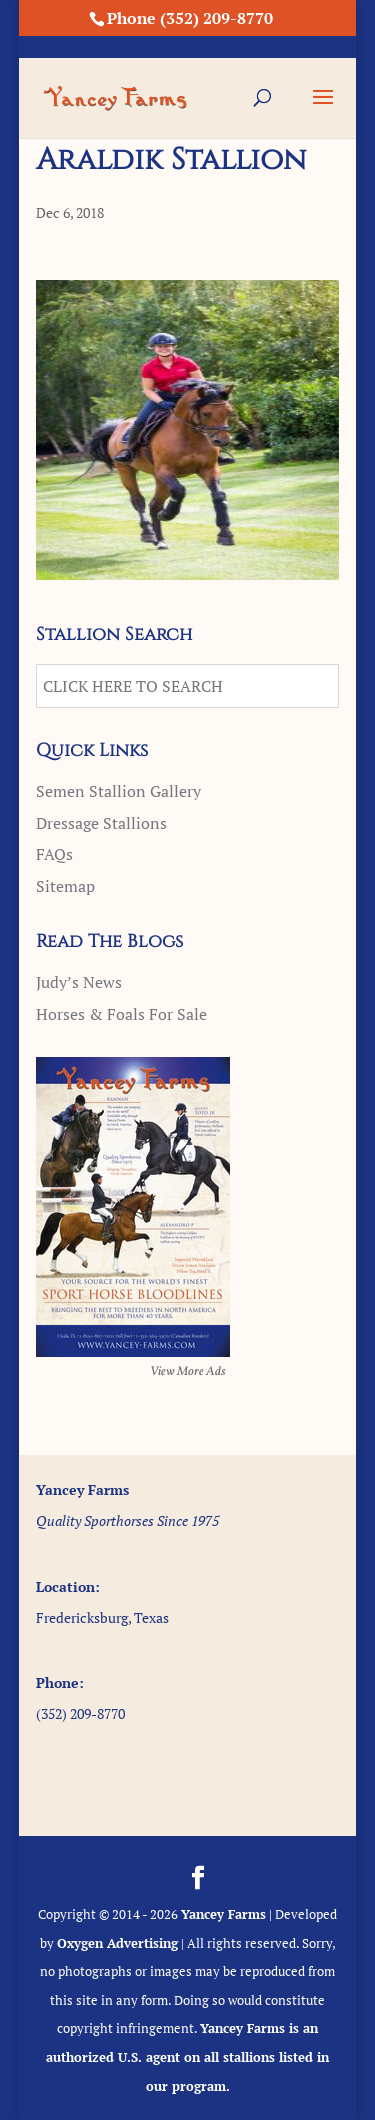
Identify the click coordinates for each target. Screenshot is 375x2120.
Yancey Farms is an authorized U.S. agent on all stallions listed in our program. (187, 2056)
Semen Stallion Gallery (118, 791)
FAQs (54, 854)
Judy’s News (79, 982)
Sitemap (65, 886)
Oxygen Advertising (117, 1943)
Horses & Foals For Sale (121, 1014)
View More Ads (188, 1372)
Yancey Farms (223, 1914)
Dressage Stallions (101, 823)
